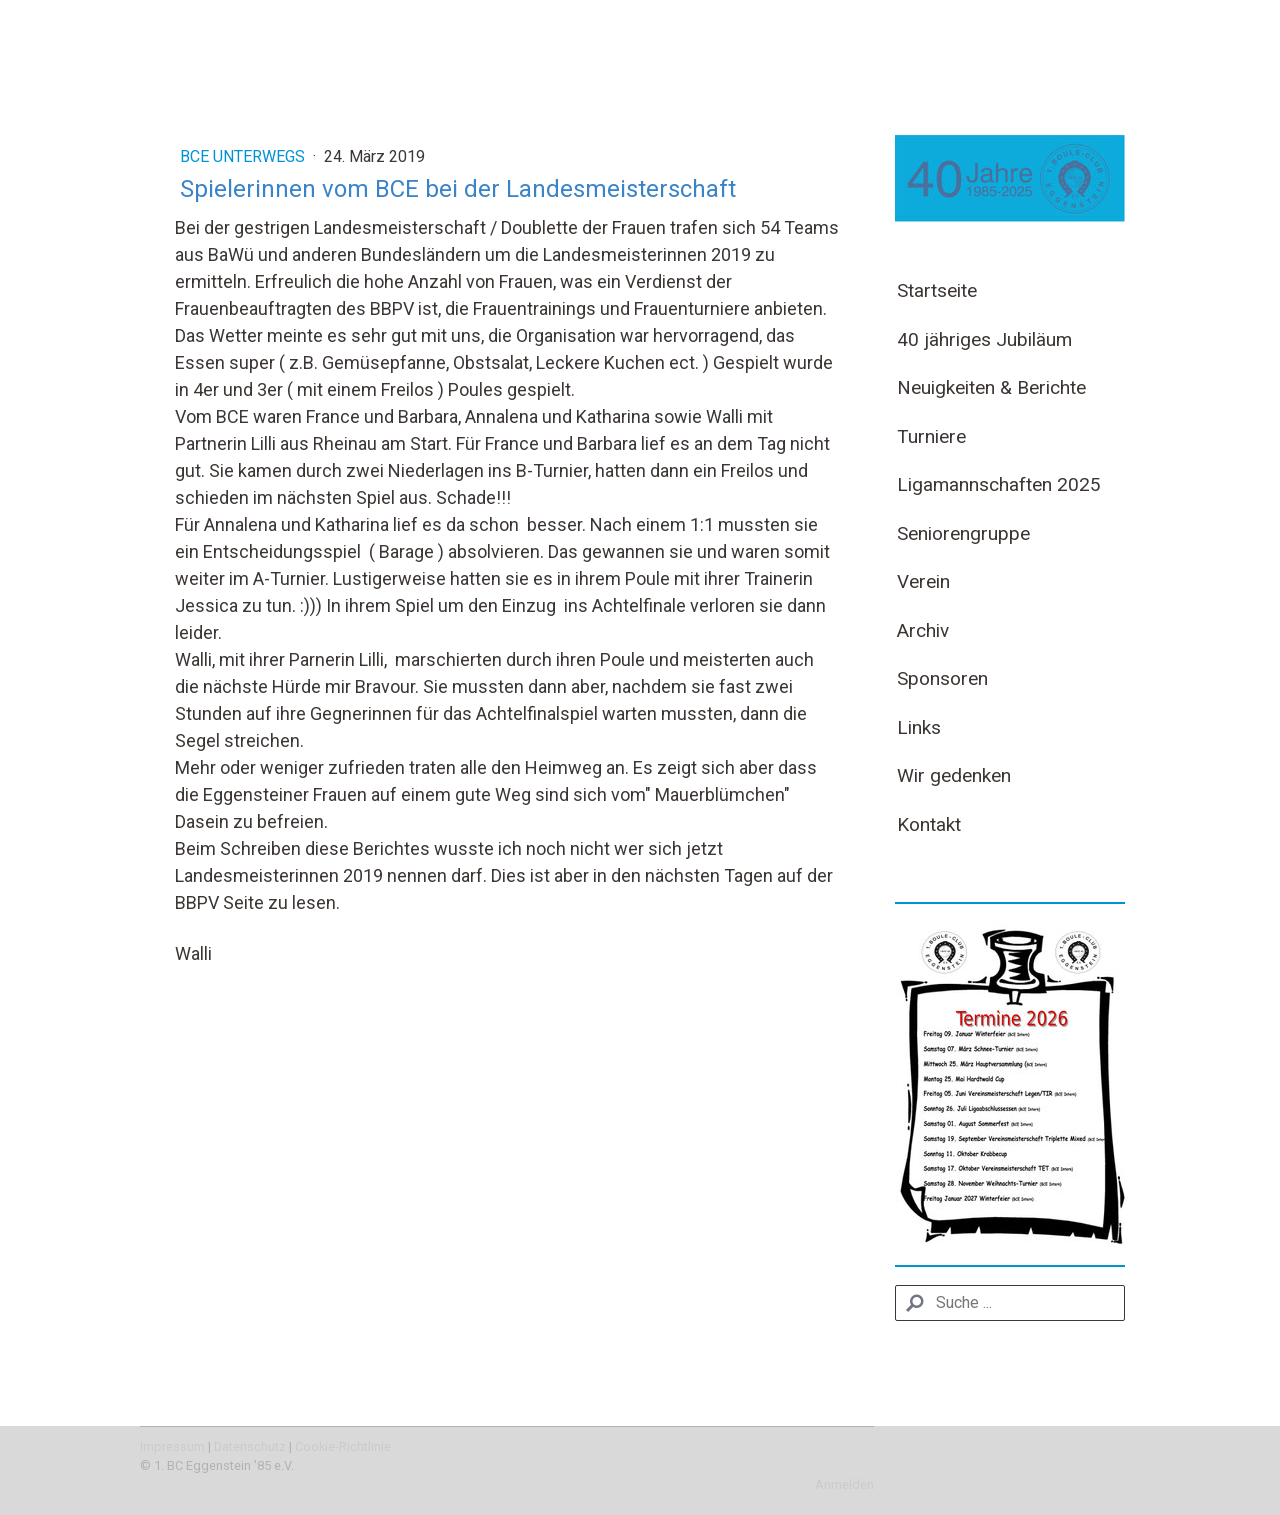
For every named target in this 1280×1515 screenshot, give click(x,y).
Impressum (172, 1446)
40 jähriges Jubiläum (984, 339)
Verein (923, 581)
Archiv (923, 630)
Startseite (937, 290)
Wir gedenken (954, 775)
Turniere (931, 436)
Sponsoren (942, 678)
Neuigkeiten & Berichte (991, 387)
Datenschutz (250, 1446)
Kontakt (929, 824)
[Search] (1010, 1303)
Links (919, 727)
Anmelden (844, 1484)
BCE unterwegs (244, 156)
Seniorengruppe (963, 533)
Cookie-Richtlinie (343, 1446)
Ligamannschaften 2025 (999, 484)
